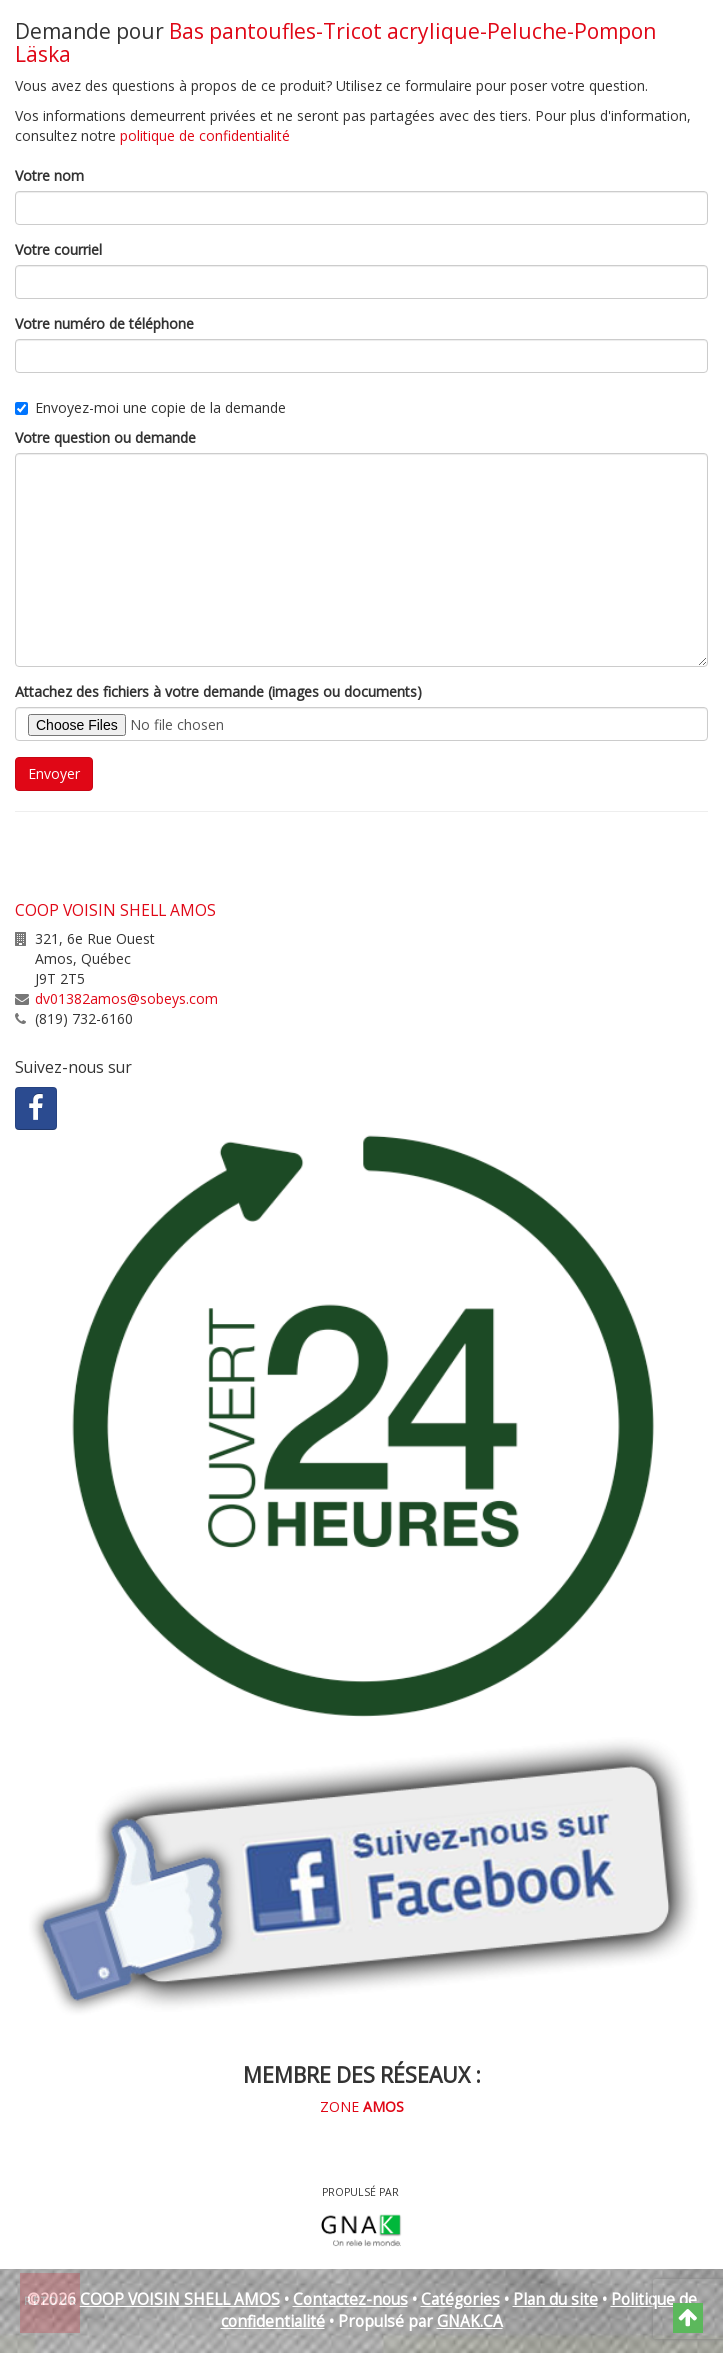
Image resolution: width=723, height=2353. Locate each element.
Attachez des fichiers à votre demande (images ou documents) (218, 691)
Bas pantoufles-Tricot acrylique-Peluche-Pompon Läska (335, 42)
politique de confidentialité (205, 135)
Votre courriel (58, 249)
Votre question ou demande (105, 437)
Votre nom (49, 175)
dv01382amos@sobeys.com (126, 998)
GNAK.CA (470, 2321)
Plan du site (555, 2299)
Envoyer (54, 773)
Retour (51, 2301)
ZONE (362, 2106)
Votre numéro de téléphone (104, 323)
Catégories (460, 2299)
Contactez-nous (350, 2299)
